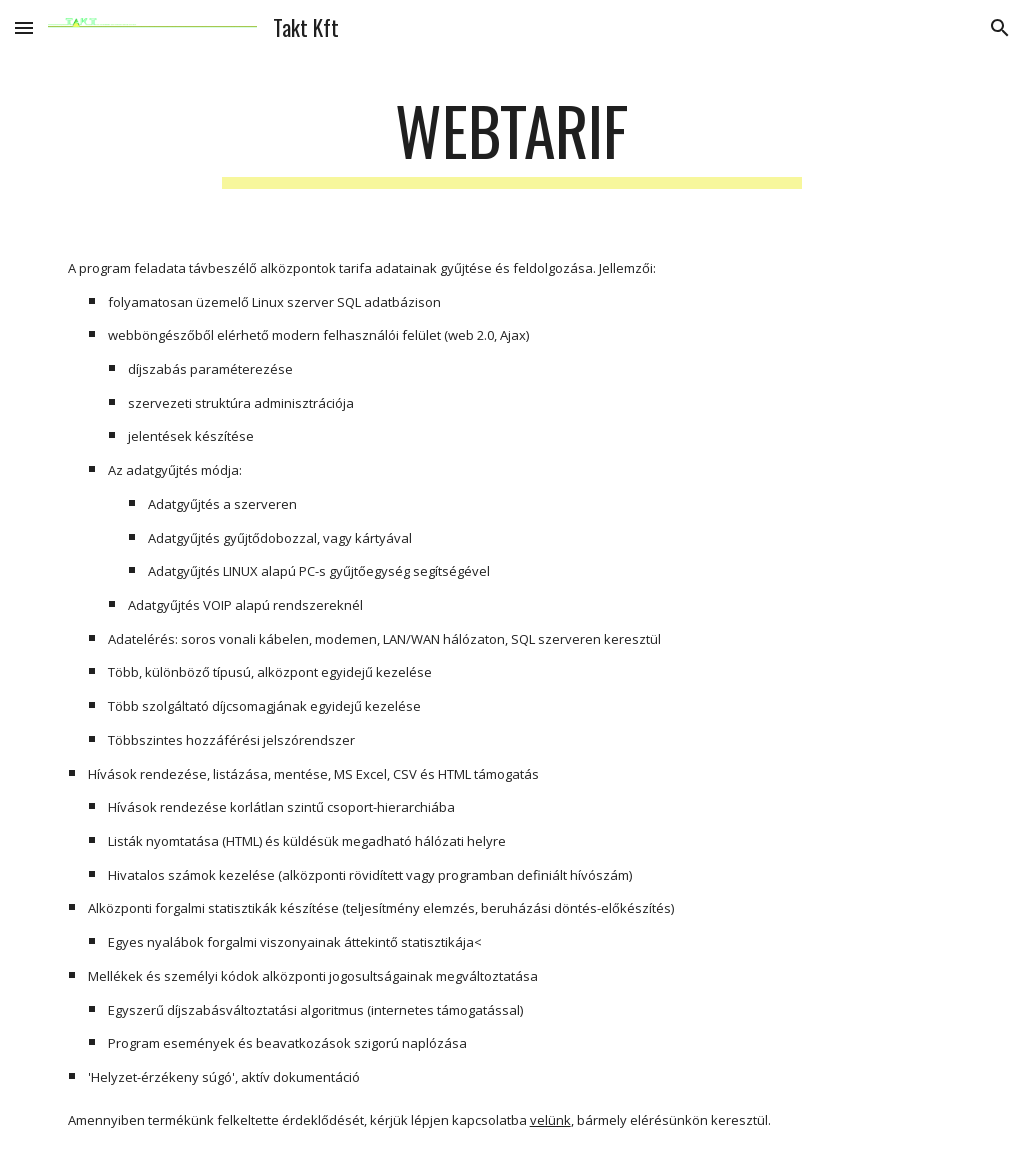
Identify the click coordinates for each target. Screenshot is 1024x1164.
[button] (24, 27)
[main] (511, 140)
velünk (550, 1120)
